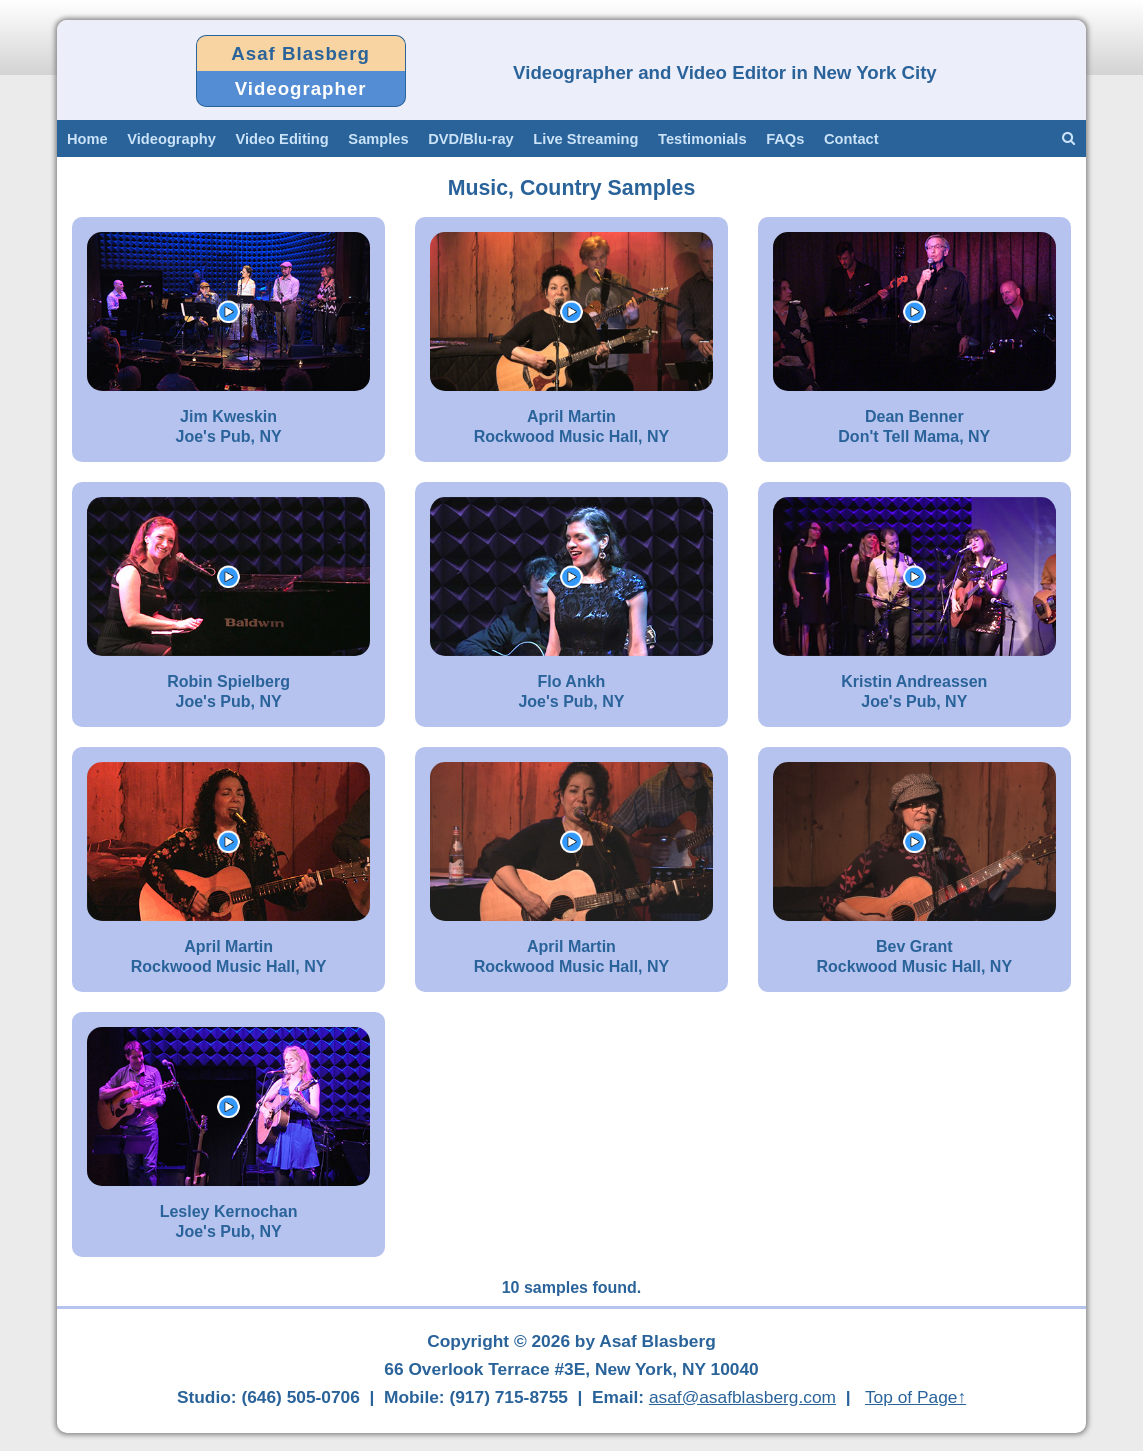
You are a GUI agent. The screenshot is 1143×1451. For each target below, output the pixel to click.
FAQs (785, 139)
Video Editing (281, 139)
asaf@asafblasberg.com (742, 1397)
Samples (378, 139)
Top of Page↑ (915, 1397)
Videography (171, 139)
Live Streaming (585, 139)
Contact (851, 139)
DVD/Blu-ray (471, 139)
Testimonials (702, 139)
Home (87, 139)
